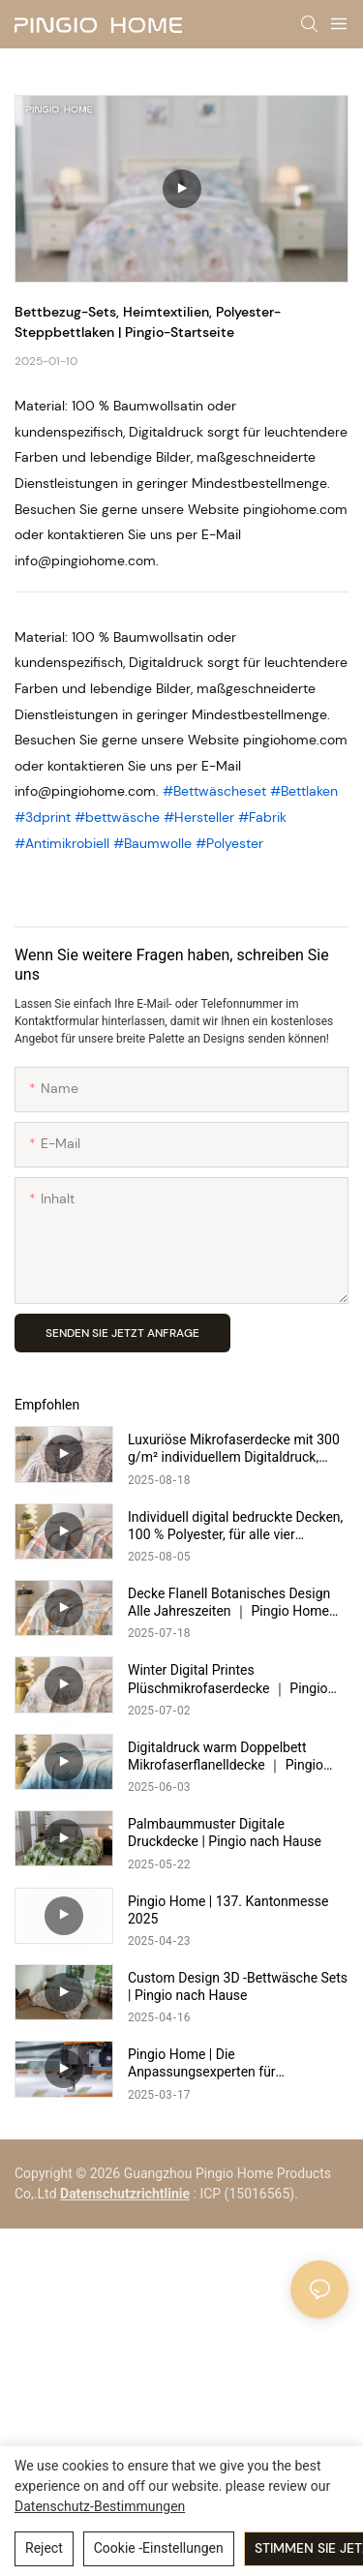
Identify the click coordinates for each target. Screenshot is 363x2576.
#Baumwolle (154, 843)
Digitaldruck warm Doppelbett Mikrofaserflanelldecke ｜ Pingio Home (225, 1756)
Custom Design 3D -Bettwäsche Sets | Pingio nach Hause (238, 1986)
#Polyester (229, 843)
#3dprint (45, 817)
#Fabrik (262, 817)
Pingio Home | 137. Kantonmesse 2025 (228, 1910)
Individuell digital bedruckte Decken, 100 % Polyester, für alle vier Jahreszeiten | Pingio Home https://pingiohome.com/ (235, 1526)
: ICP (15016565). (246, 2193)
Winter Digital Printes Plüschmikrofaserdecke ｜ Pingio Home (228, 1679)
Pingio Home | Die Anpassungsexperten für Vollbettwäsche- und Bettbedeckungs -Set (202, 2063)
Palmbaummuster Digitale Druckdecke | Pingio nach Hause (224, 1832)
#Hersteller (201, 817)
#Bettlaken (304, 791)
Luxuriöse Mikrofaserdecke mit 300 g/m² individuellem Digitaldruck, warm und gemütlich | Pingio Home (234, 1449)
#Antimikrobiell (64, 843)
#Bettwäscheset (216, 791)
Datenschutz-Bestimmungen (100, 2506)
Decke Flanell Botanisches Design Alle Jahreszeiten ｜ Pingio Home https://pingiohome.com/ (229, 1603)
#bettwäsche (119, 817)
